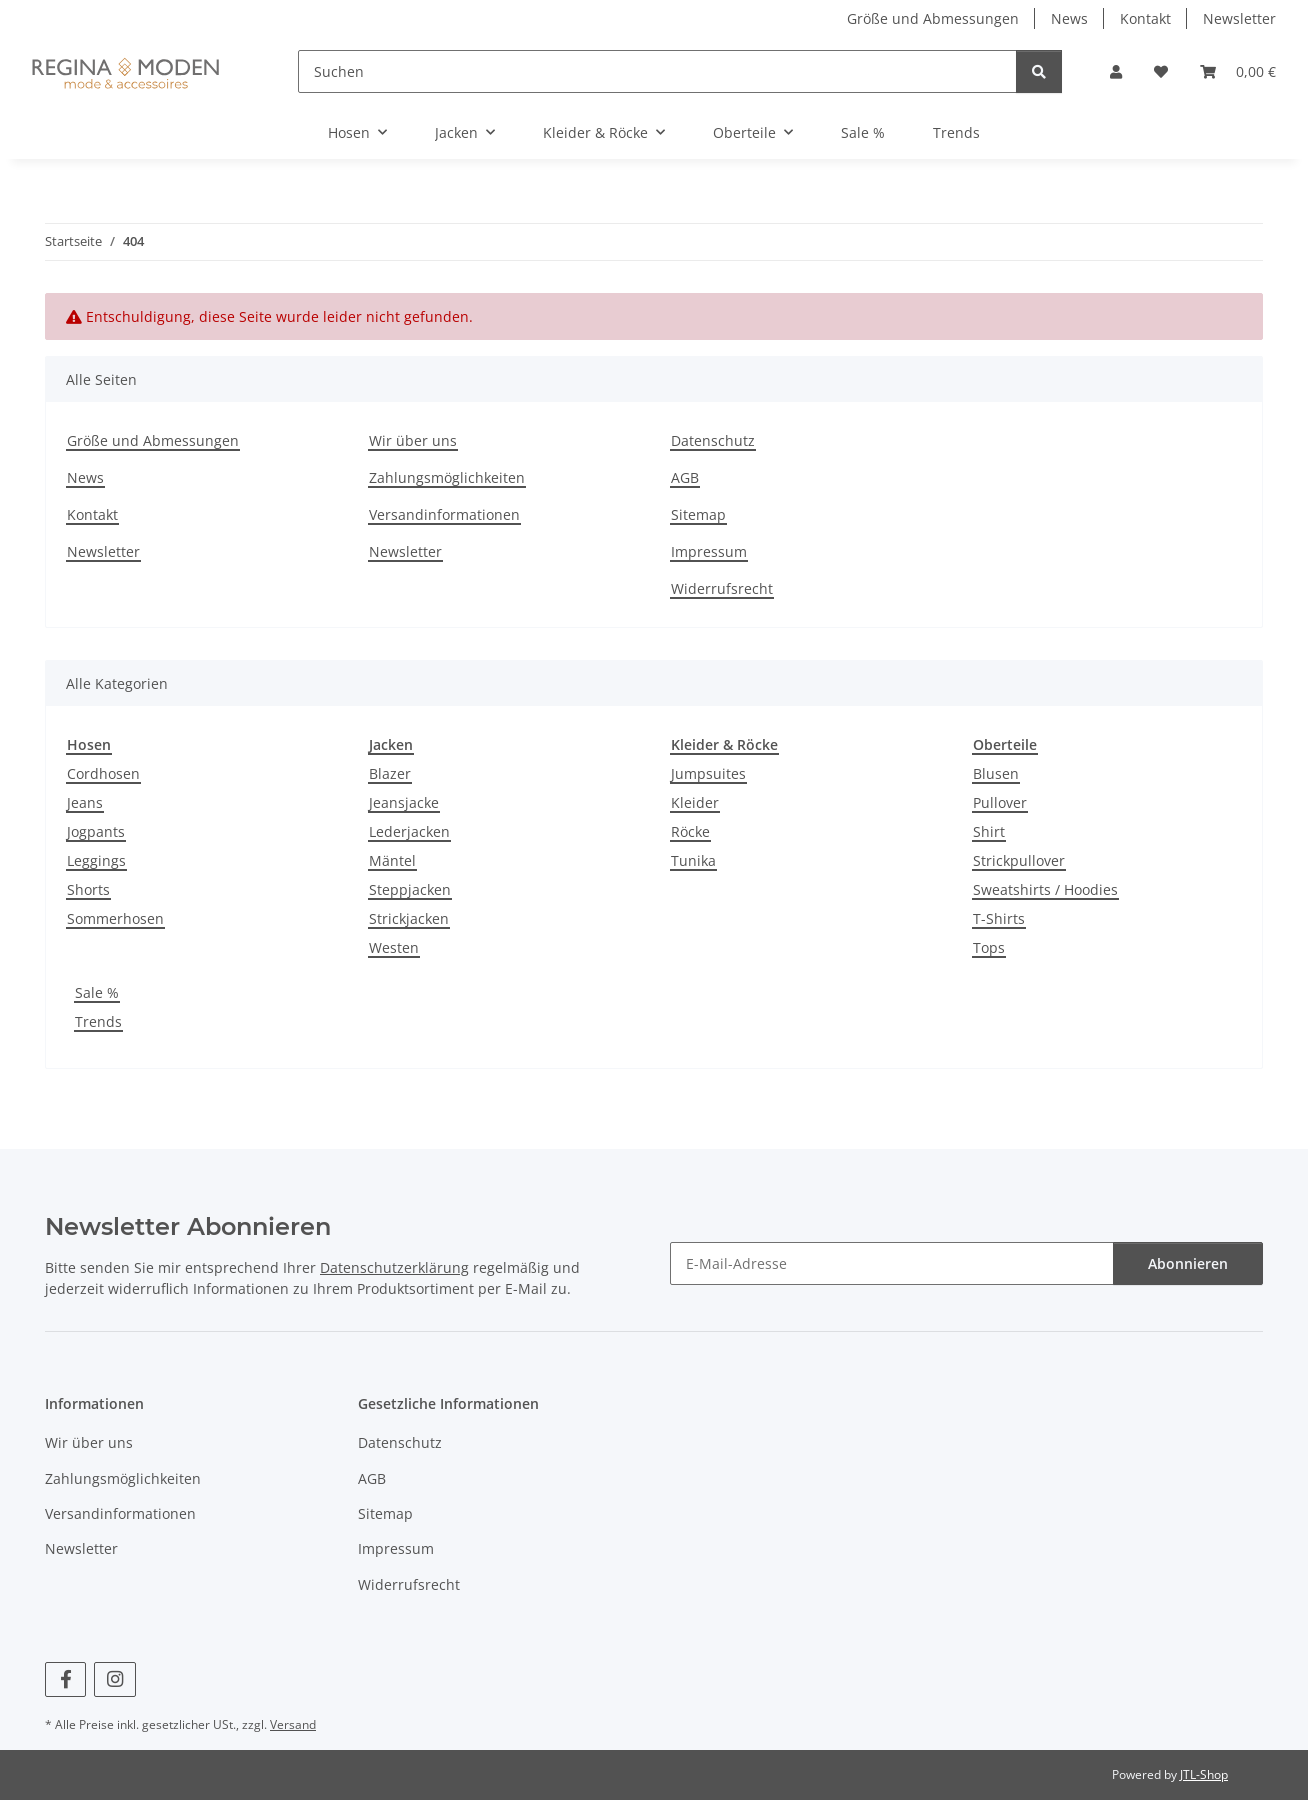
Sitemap (698, 514)
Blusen (996, 773)
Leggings (96, 860)
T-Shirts (999, 918)
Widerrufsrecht (722, 588)
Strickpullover (1019, 860)
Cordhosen (103, 773)
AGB (685, 477)
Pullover (1000, 802)
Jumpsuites (708, 773)
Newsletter (1239, 18)
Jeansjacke (404, 802)
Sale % (97, 992)
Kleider (695, 802)
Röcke (690, 831)
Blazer (390, 773)
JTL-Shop (1204, 1774)
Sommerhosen (115, 918)
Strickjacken (409, 918)
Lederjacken (409, 831)
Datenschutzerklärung (394, 1267)
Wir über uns (413, 440)
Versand (293, 1724)
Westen (394, 947)
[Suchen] (657, 71)
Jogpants (96, 831)
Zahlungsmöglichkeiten (447, 477)
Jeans (85, 802)
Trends (98, 1021)
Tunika (693, 860)
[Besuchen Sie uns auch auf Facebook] (65, 1679)
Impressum (709, 551)
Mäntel (392, 860)
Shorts (88, 889)
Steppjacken (410, 889)
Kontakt (1145, 18)
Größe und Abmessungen (933, 18)
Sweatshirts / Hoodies (1045, 889)
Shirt (989, 831)
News (1069, 18)
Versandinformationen (444, 514)
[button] (1116, 71)
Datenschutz (713, 440)
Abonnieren (1188, 1263)
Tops (989, 947)
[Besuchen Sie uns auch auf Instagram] (114, 1679)
